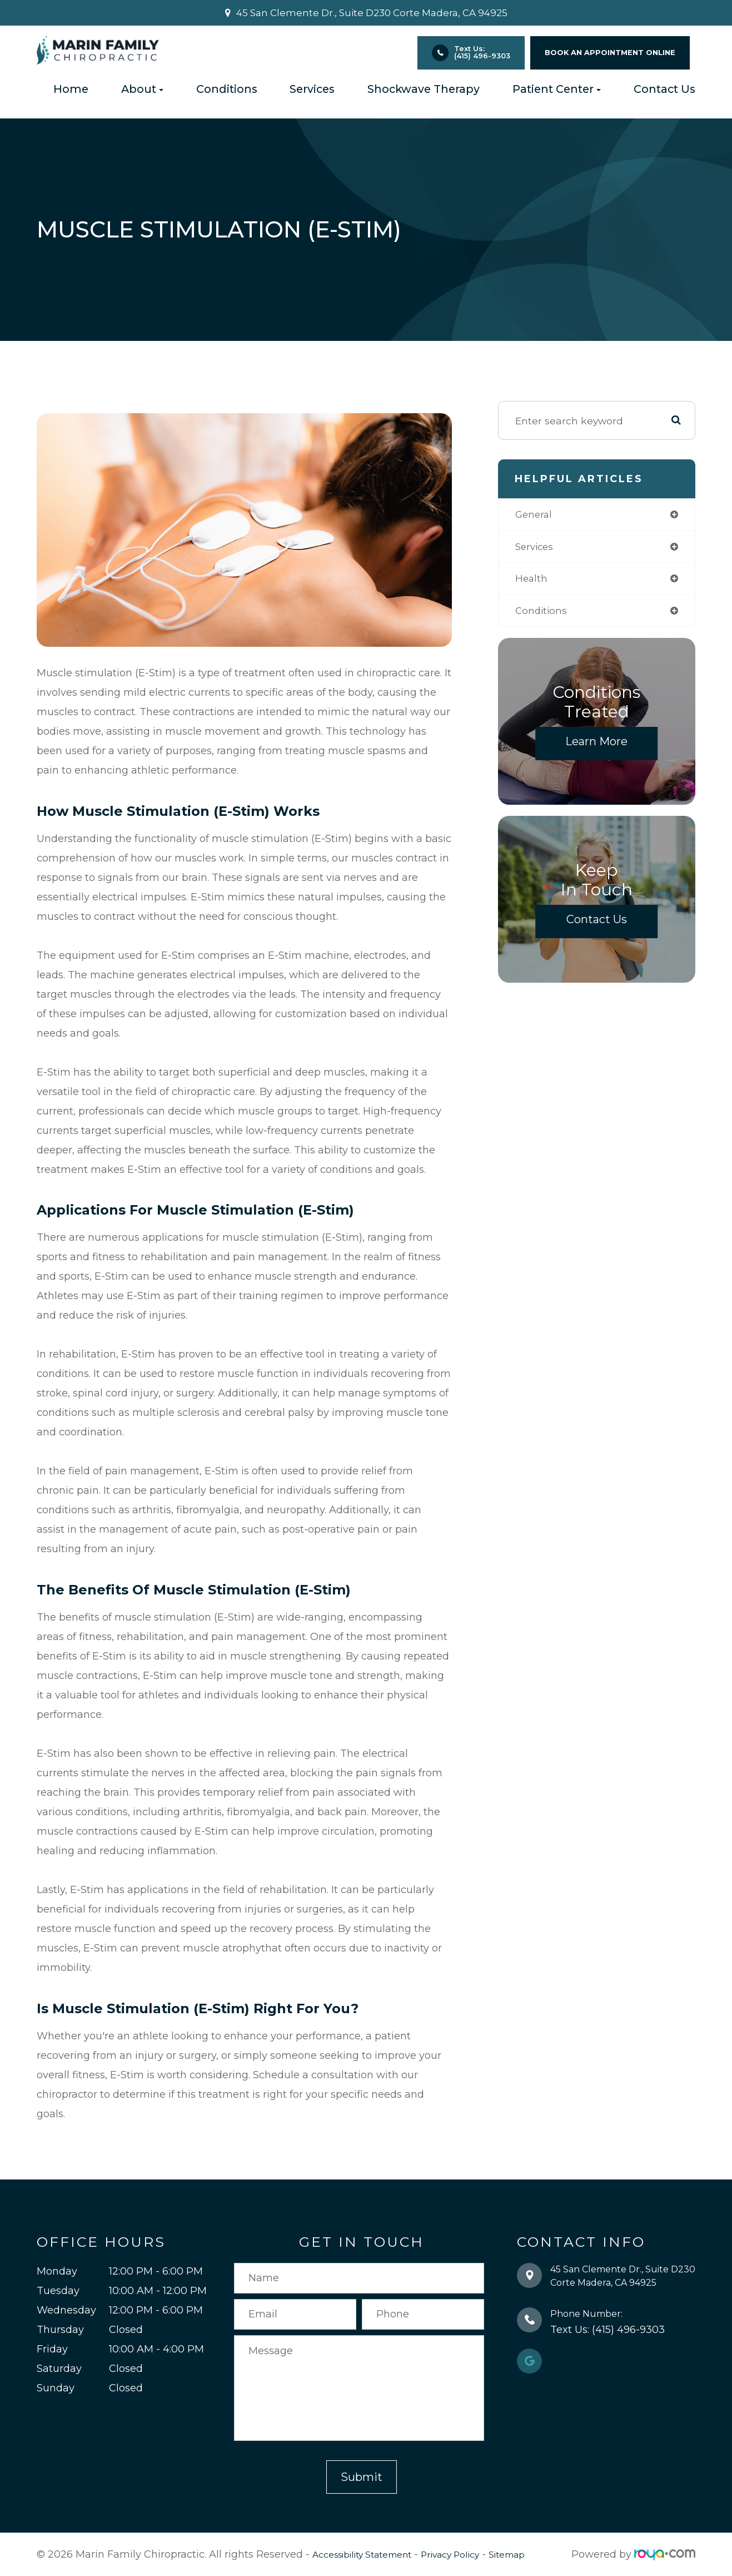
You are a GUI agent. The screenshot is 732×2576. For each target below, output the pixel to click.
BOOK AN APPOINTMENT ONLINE (610, 52)
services (535, 547)
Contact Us (664, 89)
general (534, 515)
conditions (542, 612)
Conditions (226, 89)
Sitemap (539, 2554)
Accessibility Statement (371, 2554)
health (532, 580)
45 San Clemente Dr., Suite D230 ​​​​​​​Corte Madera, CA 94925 (371, 12)
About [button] (142, 89)
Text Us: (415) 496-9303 (482, 52)
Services (312, 89)
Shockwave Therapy (423, 89)
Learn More (596, 744)
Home (70, 89)
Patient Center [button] (556, 89)
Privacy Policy (474, 2554)
